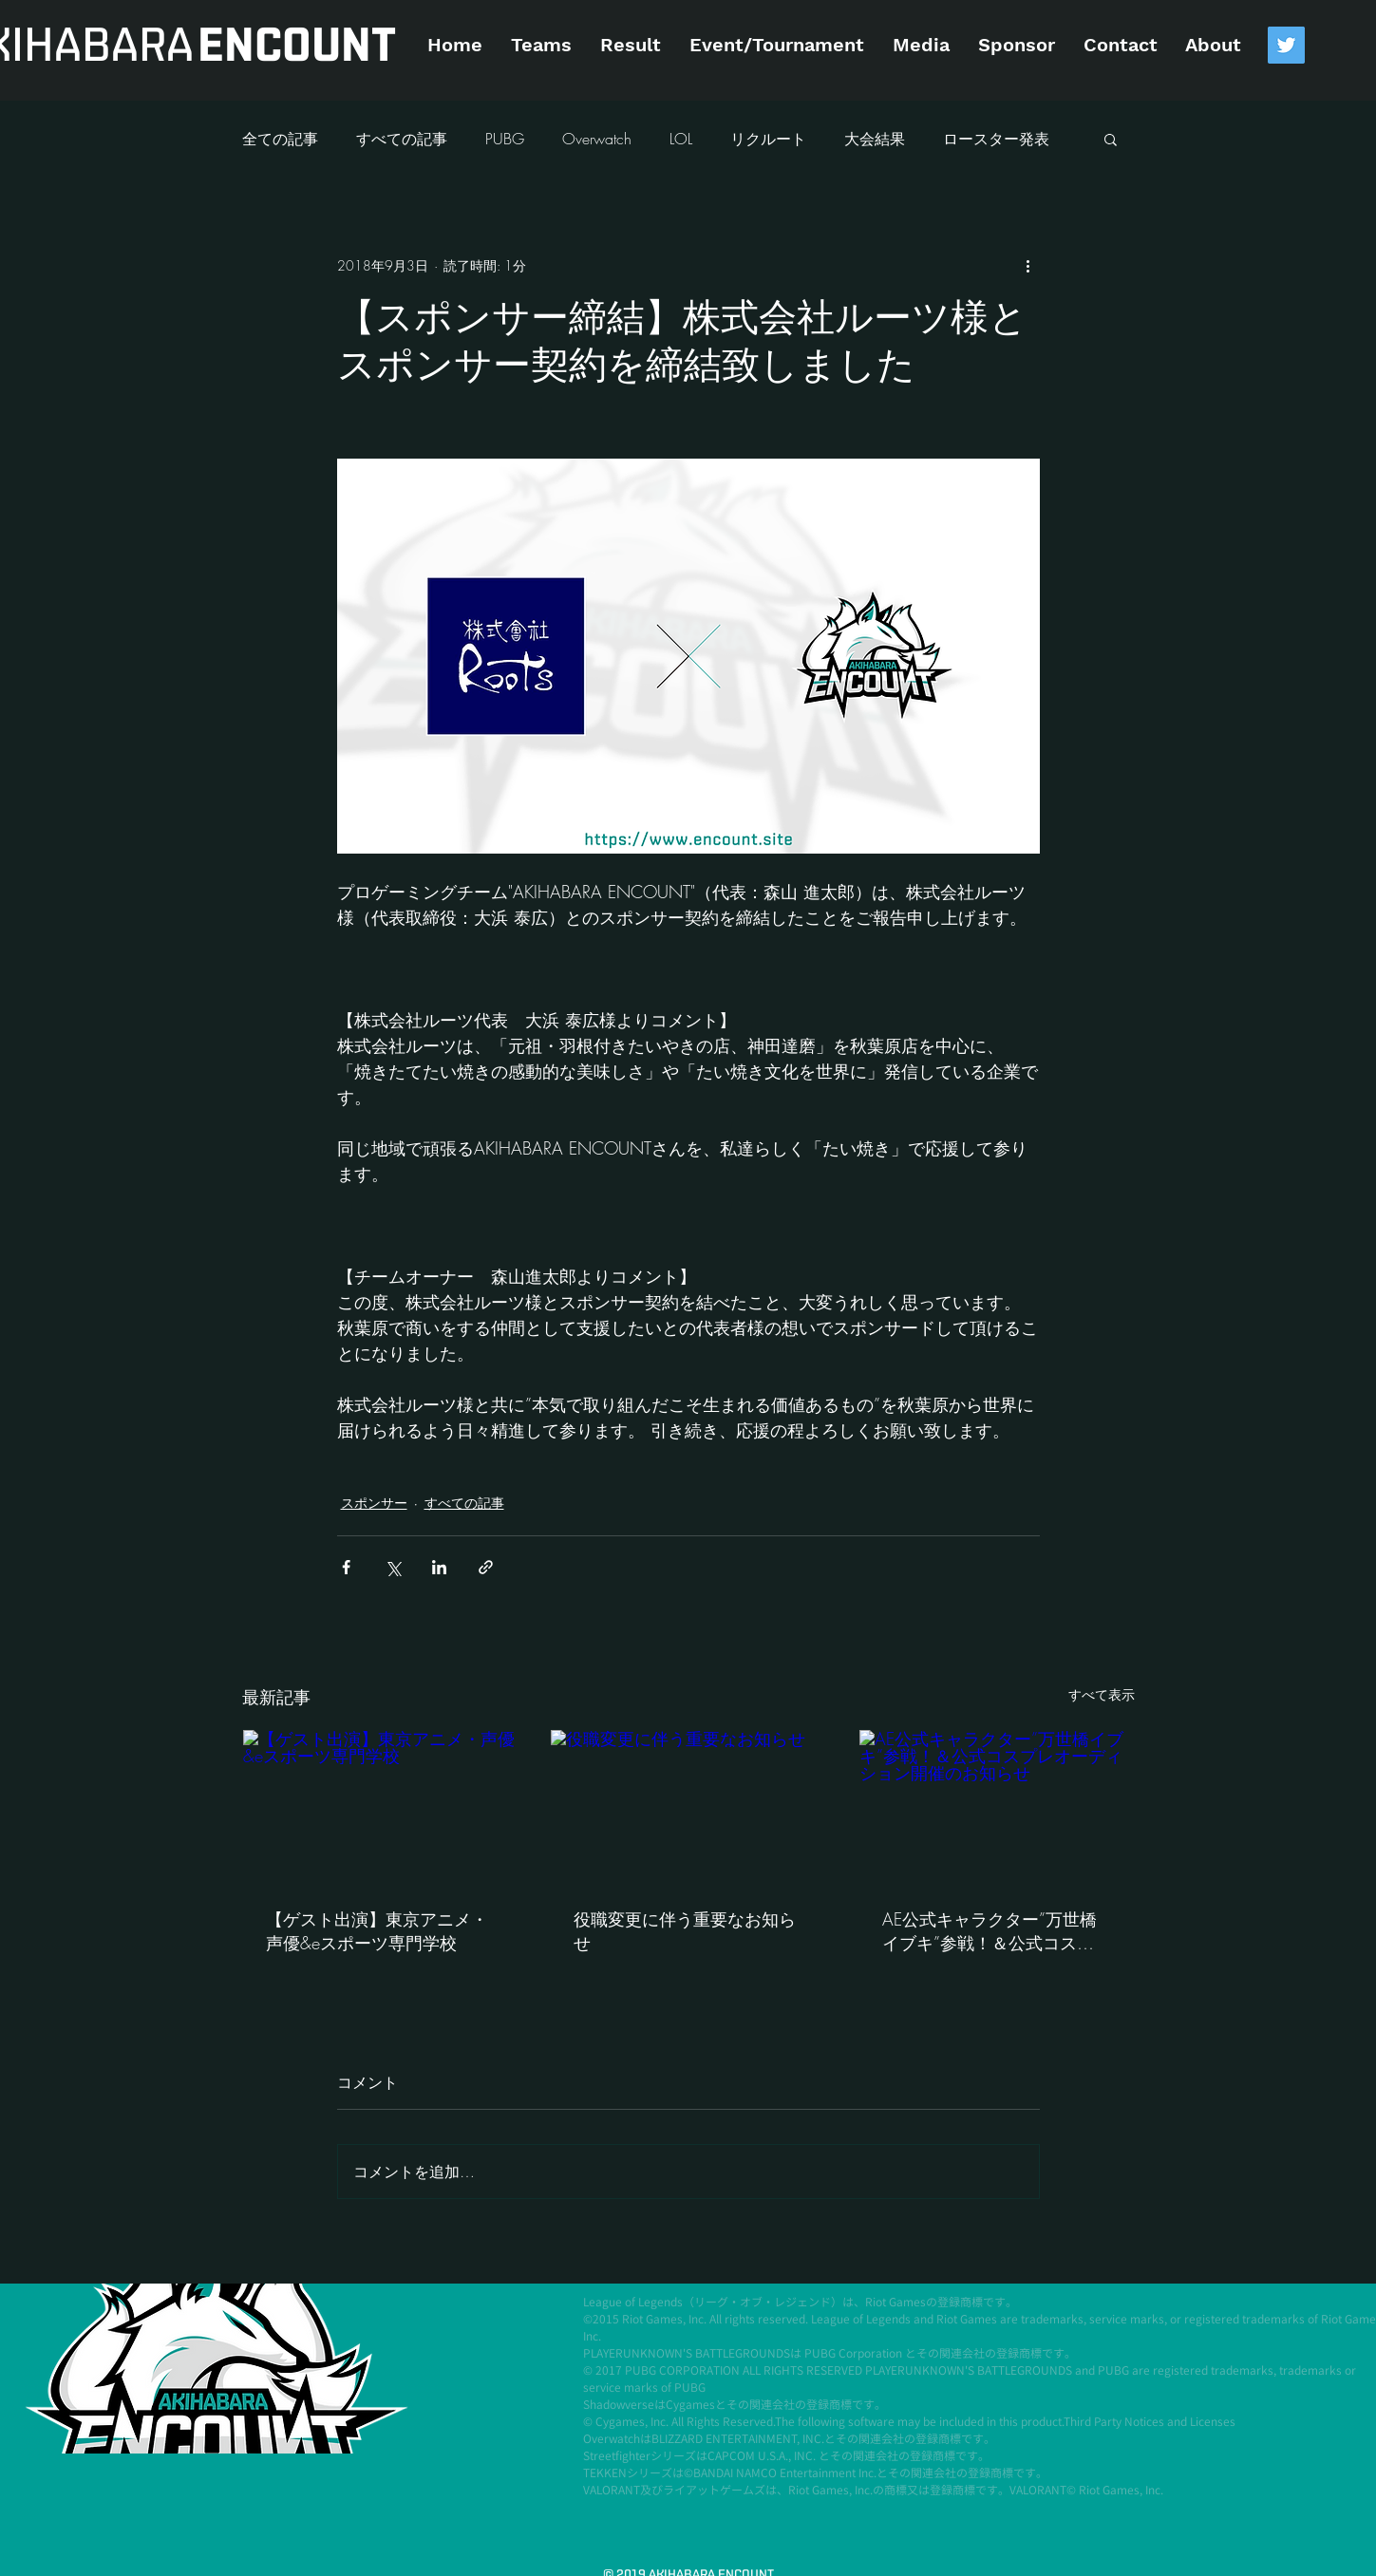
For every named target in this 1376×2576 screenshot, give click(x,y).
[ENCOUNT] (297, 47)
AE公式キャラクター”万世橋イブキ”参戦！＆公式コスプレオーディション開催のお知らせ (993, 1931)
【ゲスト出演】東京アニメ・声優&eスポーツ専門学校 (377, 1931)
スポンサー (374, 1503)
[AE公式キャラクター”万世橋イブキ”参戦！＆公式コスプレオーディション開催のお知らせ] (996, 1807)
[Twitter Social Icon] (1286, 45)
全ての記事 (280, 138)
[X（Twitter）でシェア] (393, 1567)
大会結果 (874, 138)
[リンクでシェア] (486, 1567)
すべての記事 (401, 138)
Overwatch (596, 138)
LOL (680, 138)
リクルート (768, 138)
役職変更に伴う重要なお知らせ (685, 1931)
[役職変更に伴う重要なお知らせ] (688, 1807)
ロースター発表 (996, 138)
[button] (1111, 138)
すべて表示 (1101, 1694)
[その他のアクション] (1028, 265)
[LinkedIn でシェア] (439, 1567)
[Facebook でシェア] (346, 1567)
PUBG (504, 138)
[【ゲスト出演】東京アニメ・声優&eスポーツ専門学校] (380, 1807)
